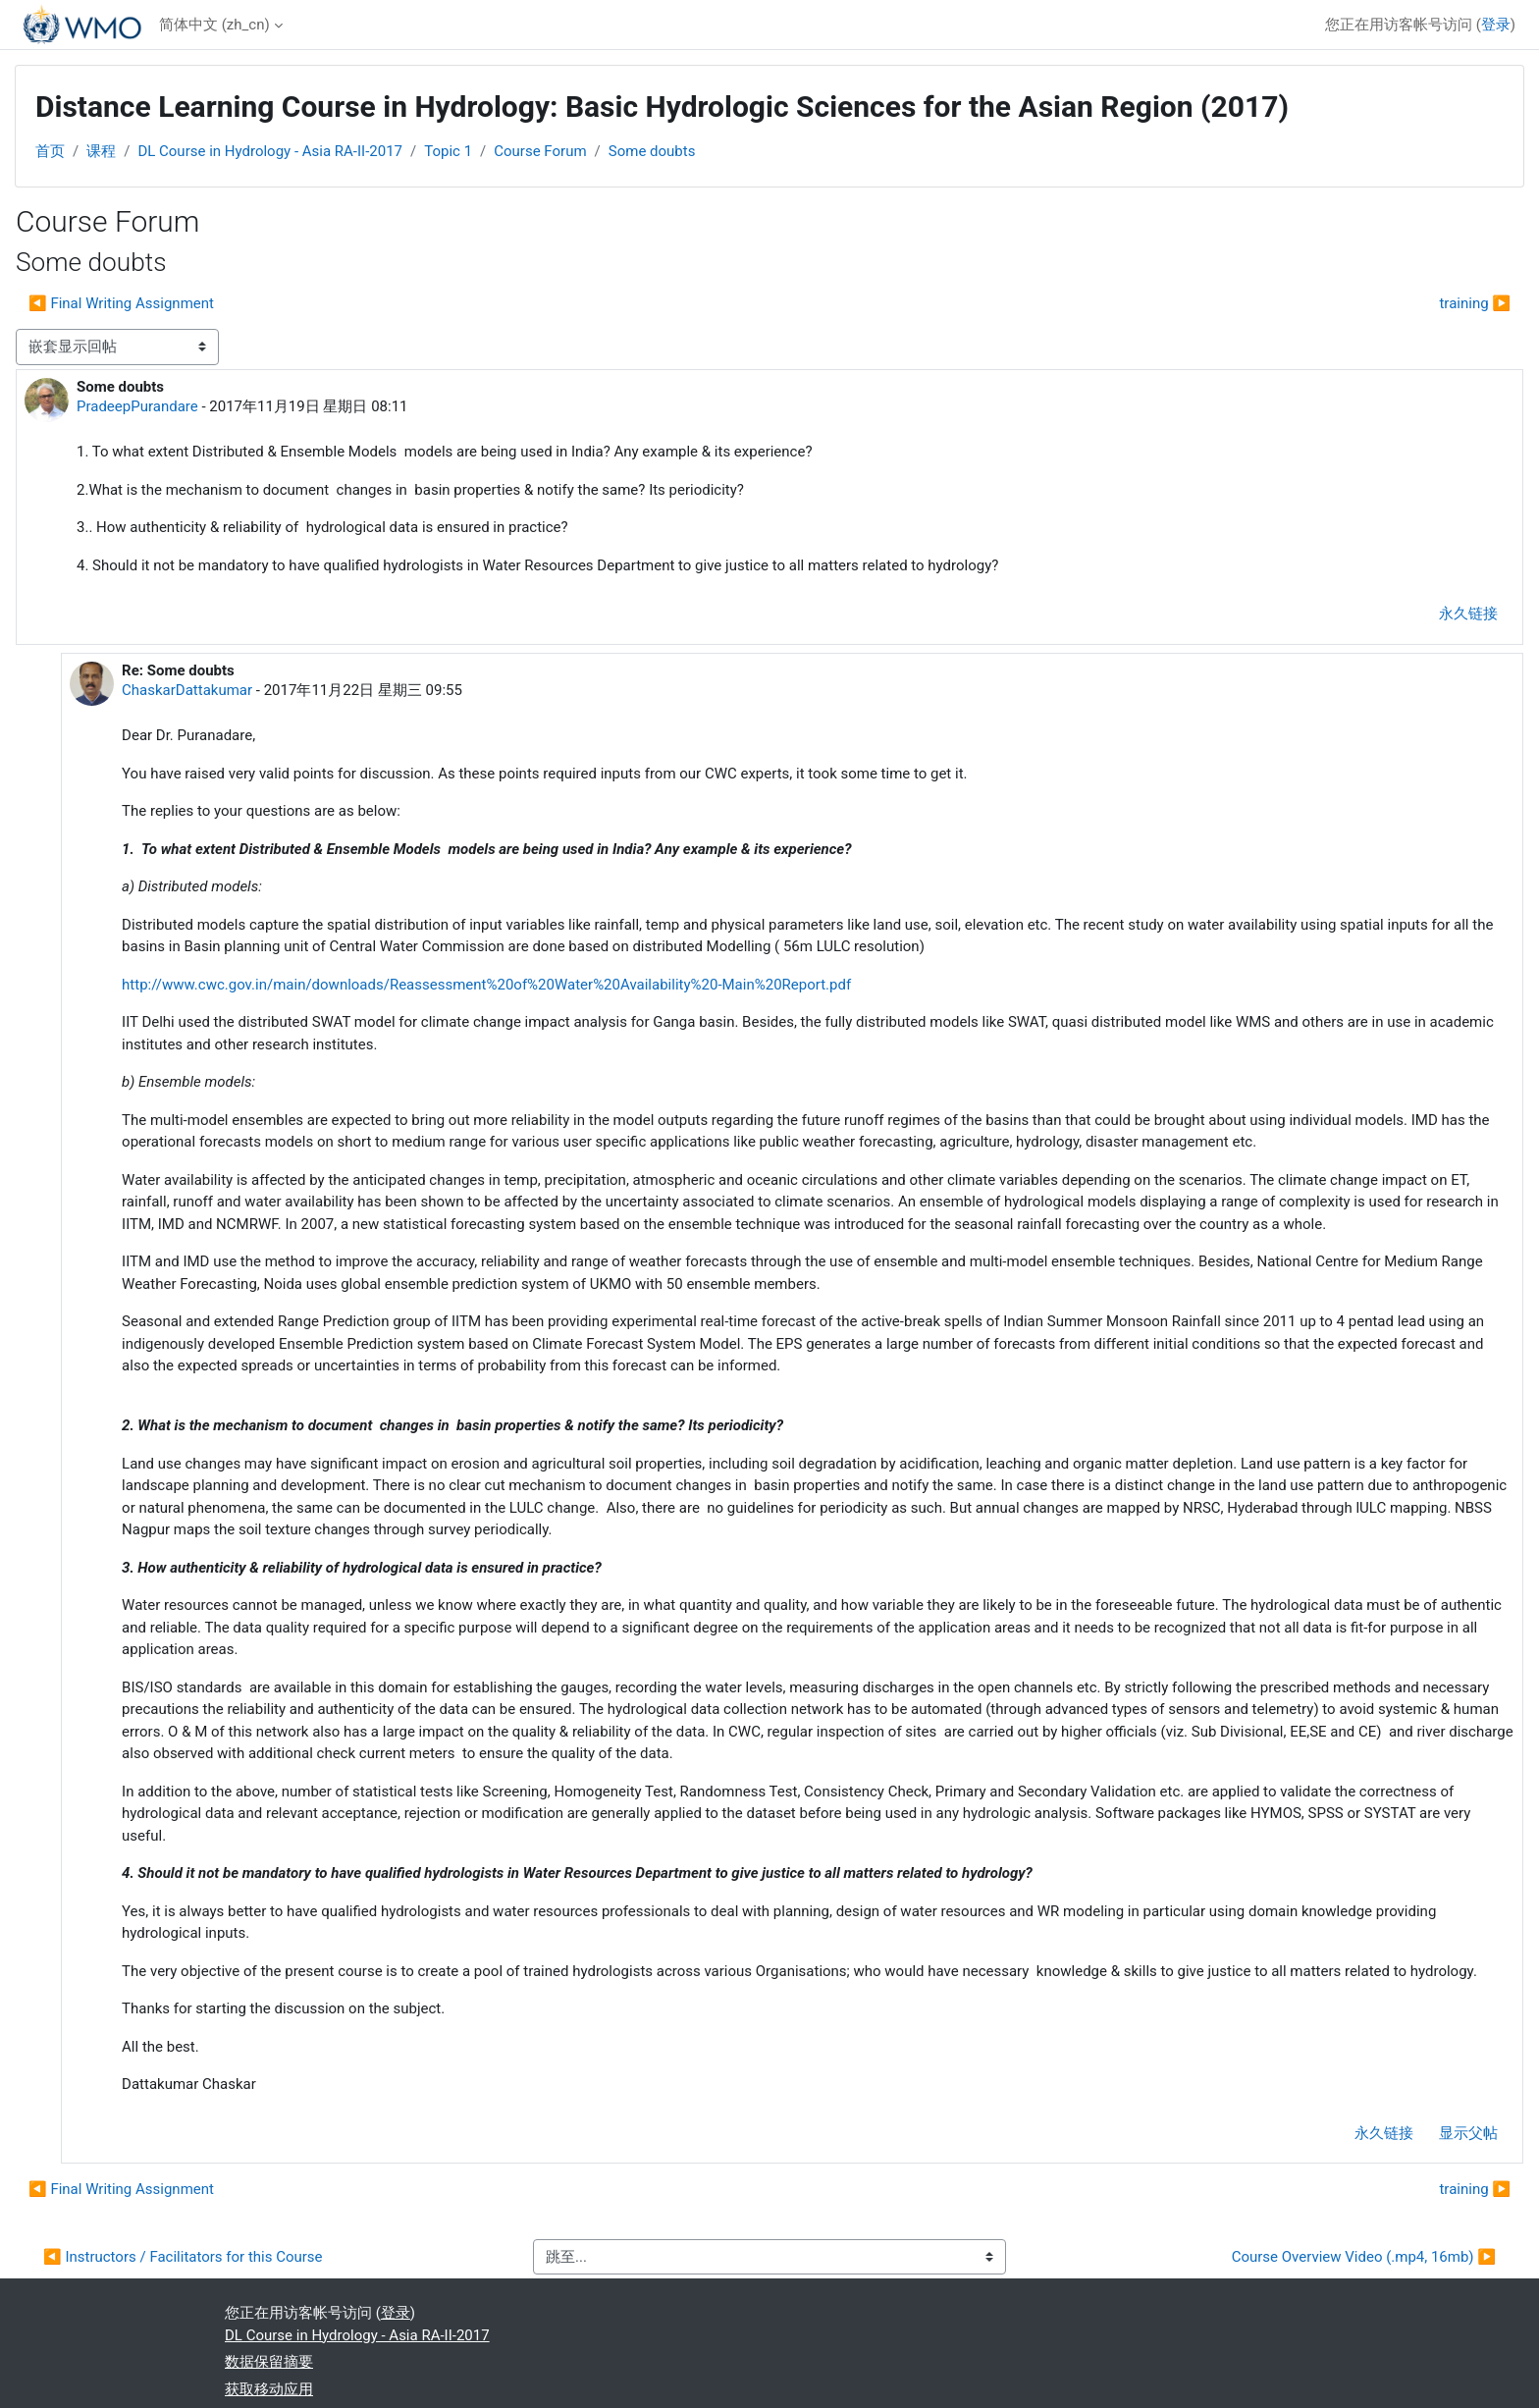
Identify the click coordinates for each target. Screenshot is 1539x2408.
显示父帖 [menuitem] (1468, 2133)
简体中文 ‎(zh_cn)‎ (214, 24)
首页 (50, 151)
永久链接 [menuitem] (1468, 613)
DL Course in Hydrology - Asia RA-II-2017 (269, 151)
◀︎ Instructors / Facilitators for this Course (183, 2257)
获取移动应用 (269, 2389)
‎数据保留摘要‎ (269, 2362)
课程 (101, 151)
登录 (1496, 24)
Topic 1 (448, 151)
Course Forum (540, 151)
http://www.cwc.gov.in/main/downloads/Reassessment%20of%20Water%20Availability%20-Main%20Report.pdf (486, 984)
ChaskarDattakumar (187, 690)
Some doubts (652, 151)
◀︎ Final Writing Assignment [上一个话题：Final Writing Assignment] (121, 303)
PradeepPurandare (137, 406)
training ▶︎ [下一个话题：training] (1475, 303)
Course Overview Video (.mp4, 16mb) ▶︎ (1364, 2257)
